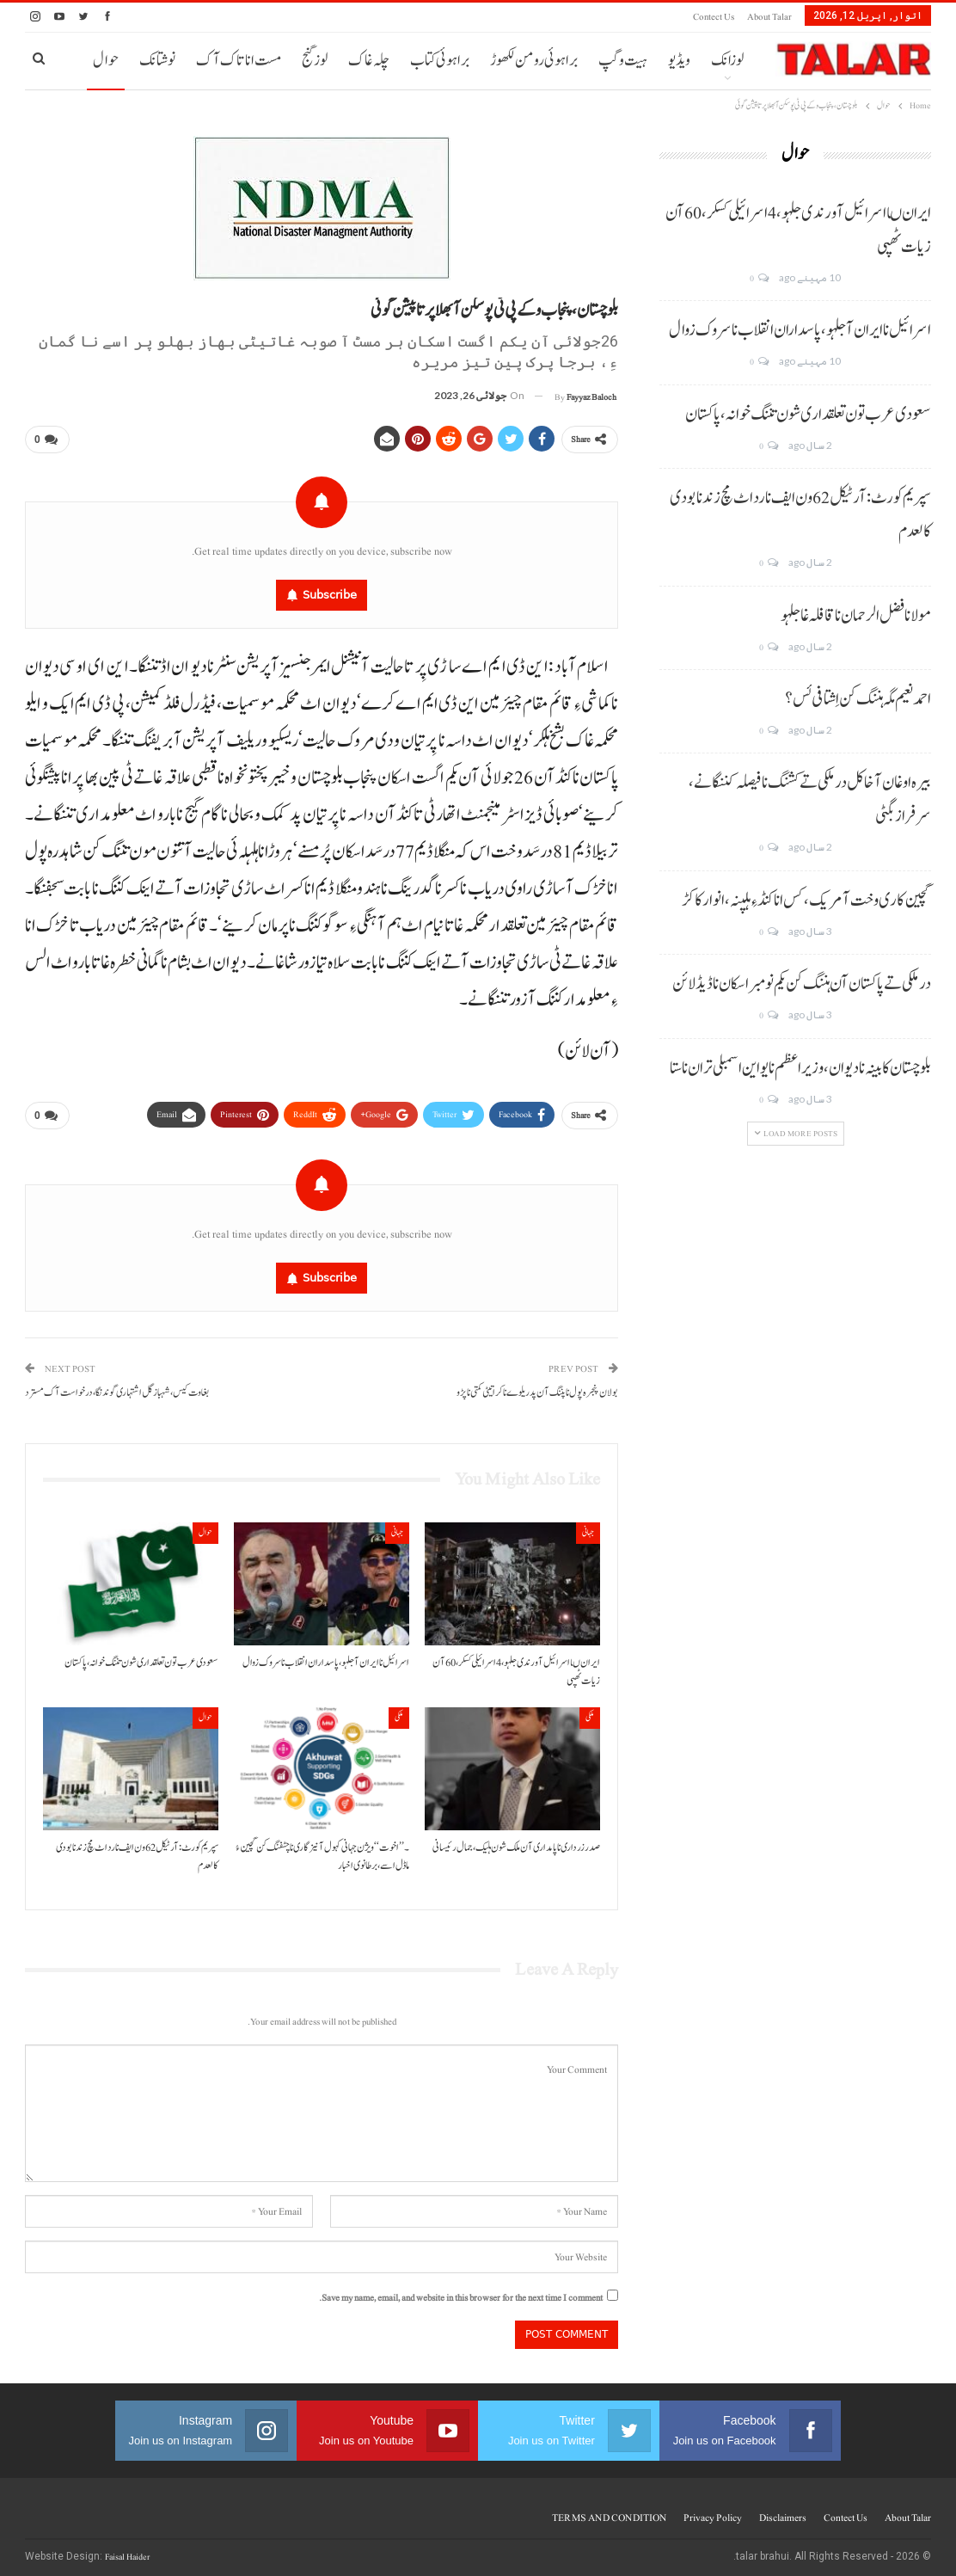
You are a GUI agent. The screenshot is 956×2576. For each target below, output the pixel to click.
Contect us (713, 17)
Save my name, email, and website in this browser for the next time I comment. (461, 2292)
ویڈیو (679, 60)
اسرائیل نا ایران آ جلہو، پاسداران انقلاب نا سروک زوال (800, 330)
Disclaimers (782, 2511)
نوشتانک (157, 60)
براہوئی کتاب (439, 60)
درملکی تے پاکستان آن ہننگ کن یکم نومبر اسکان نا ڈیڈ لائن (801, 984)
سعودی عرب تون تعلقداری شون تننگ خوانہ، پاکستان (808, 414)
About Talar (769, 17)
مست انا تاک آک (238, 60)
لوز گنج (315, 60)
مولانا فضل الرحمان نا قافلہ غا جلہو (856, 615)
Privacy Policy (712, 2511)
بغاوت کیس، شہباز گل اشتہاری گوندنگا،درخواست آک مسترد (117, 1387)
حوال (106, 60)
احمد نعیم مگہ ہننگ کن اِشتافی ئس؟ (858, 699)
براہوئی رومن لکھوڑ (534, 60)
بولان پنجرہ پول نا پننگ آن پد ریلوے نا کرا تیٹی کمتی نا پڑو (537, 1387)
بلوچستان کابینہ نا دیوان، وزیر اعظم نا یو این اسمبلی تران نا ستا (800, 1068)
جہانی (588, 1526)
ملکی (589, 1711)
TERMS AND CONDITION (609, 2511)
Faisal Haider (127, 2550)
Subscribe (330, 591)
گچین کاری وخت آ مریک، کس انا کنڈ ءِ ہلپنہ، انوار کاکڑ (806, 900)
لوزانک (727, 60)
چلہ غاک (368, 60)
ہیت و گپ (622, 60)
